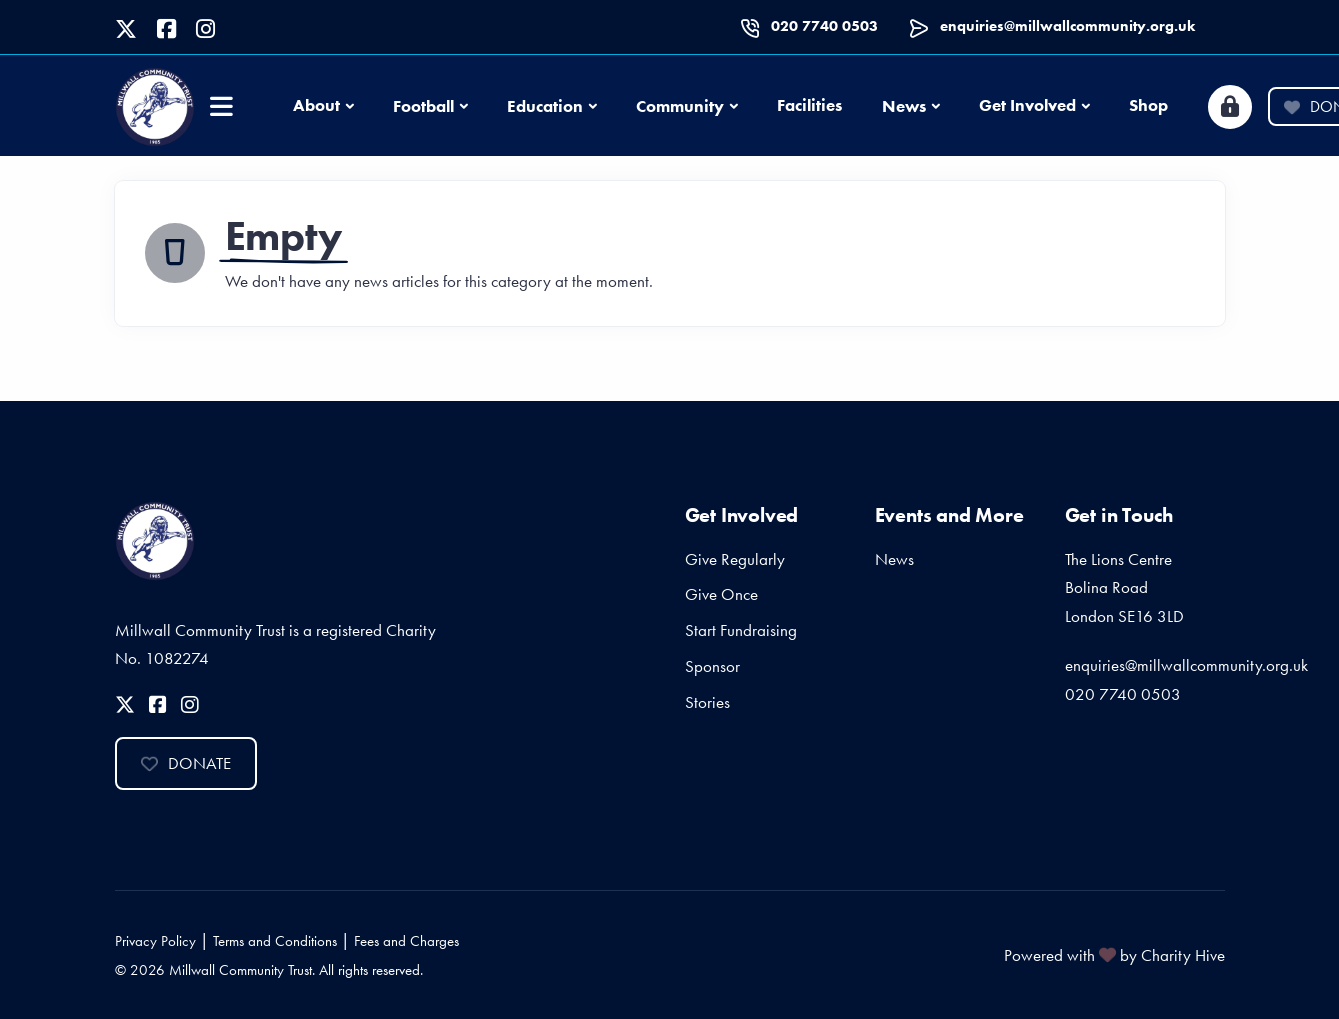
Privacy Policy (155, 941)
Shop (1148, 105)
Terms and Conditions (275, 941)
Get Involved (1027, 105)
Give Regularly (735, 559)
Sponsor (712, 666)
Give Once (721, 594)
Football (423, 106)
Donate (185, 763)
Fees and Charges (406, 941)
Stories (707, 702)
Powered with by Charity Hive (1114, 955)
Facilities (809, 105)
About (316, 105)
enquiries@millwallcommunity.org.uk (1067, 26)
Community (680, 106)
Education (545, 106)
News (904, 106)
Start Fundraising (741, 630)
